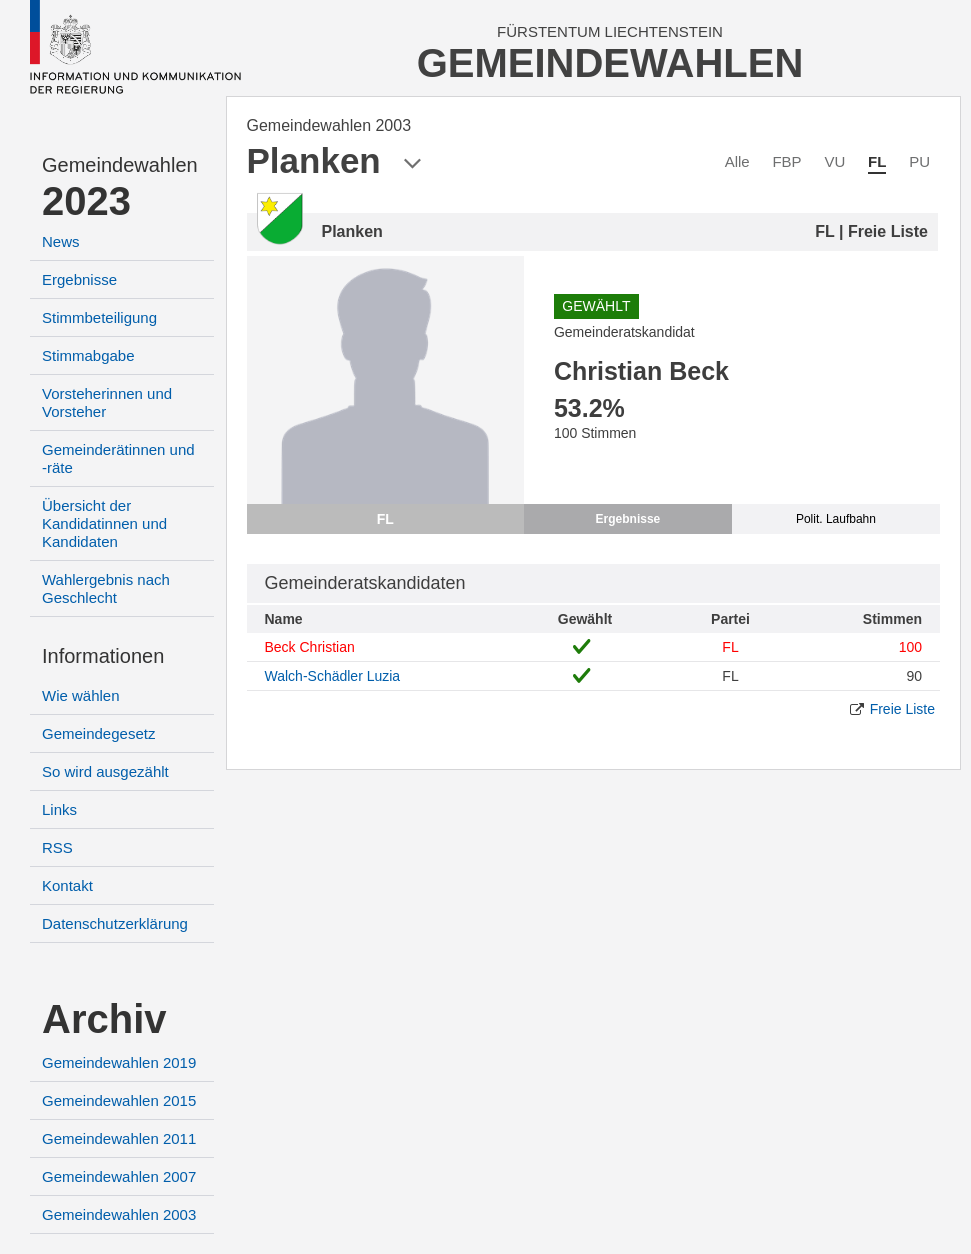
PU (919, 161)
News (61, 241)
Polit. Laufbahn (836, 519)
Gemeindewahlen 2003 (119, 1214)
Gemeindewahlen (120, 165)
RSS (57, 847)
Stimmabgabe (88, 355)
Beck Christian (310, 647)
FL (877, 161)
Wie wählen (81, 695)
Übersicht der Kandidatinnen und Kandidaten (104, 523)
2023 (86, 201)
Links (59, 809)
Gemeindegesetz (98, 733)
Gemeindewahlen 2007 (119, 1176)
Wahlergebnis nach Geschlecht (106, 588)
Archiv (104, 1019)
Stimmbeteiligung (99, 317)
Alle (737, 161)
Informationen (103, 656)
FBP (786, 161)
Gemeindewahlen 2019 (119, 1062)
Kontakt (67, 885)
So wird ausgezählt (105, 771)
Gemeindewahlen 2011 (119, 1138)
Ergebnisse (79, 279)
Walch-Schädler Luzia (333, 676)
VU (834, 161)
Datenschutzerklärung (115, 923)
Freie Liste (902, 709)
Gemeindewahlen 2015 (119, 1100)
